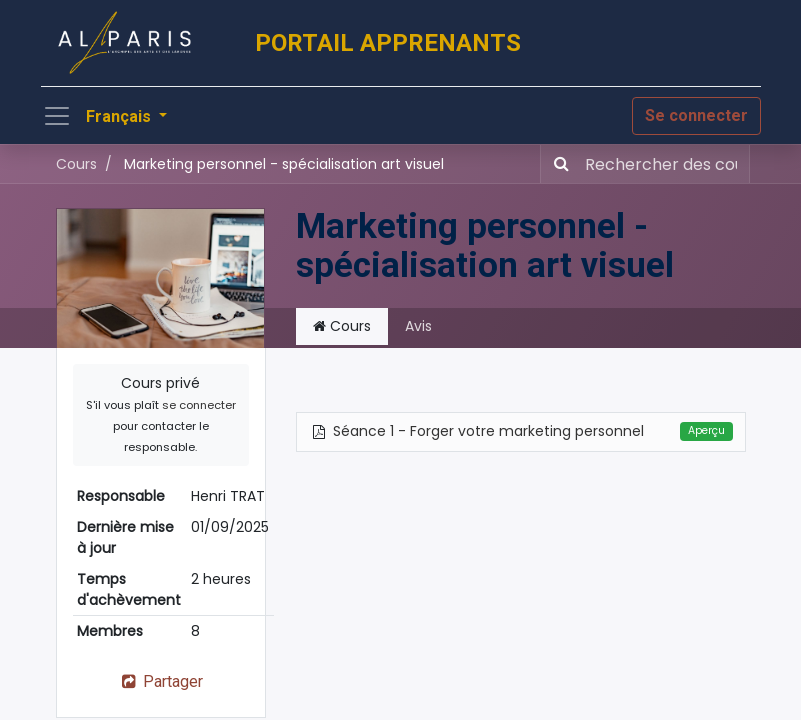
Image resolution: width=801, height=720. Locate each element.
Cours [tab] (342, 326)
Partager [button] (160, 681)
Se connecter (696, 115)
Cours (76, 164)
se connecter (199, 405)
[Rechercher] (557, 164)
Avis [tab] (418, 326)
